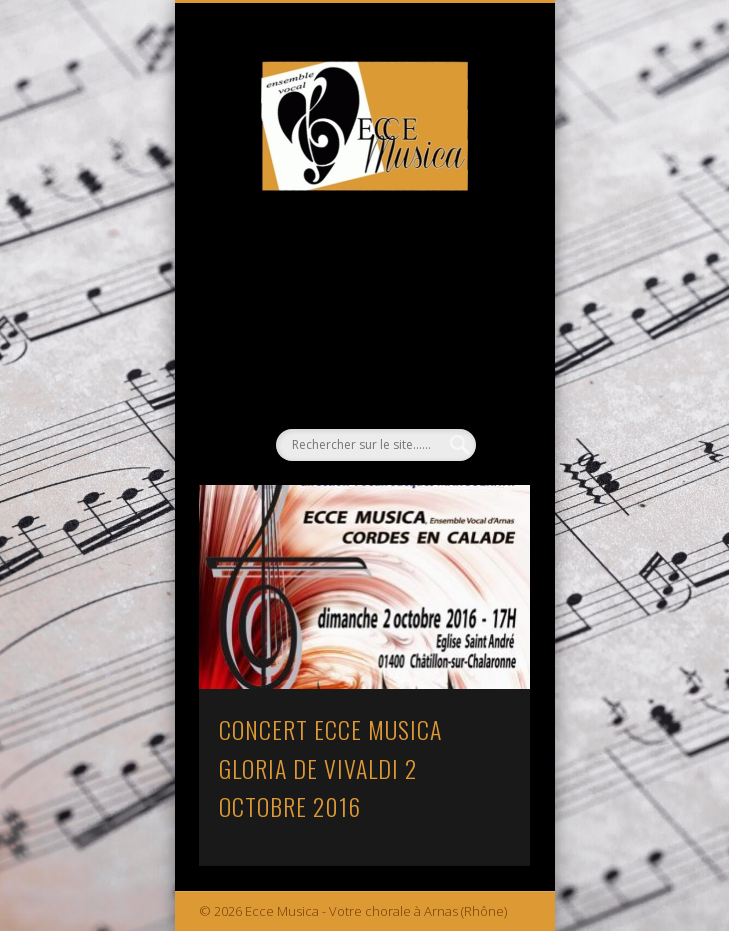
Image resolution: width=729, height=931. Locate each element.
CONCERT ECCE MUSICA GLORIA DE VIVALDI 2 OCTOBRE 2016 (330, 768)
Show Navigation (481, 179)
